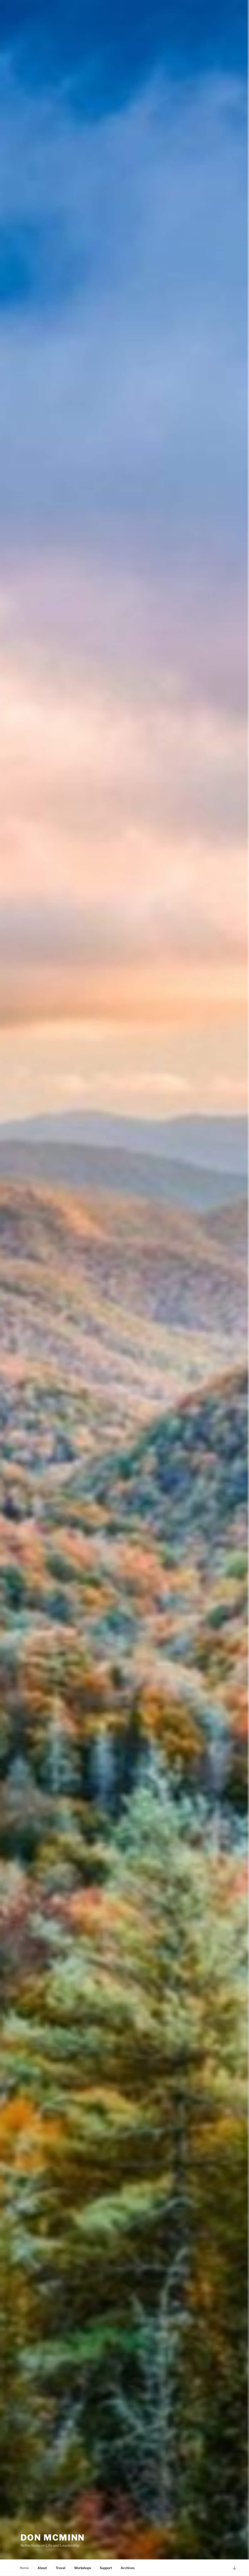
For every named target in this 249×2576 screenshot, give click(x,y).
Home (24, 2568)
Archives (128, 2568)
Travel (60, 2568)
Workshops (82, 2568)
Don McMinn (53, 2537)
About (42, 2568)
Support (106, 2568)
